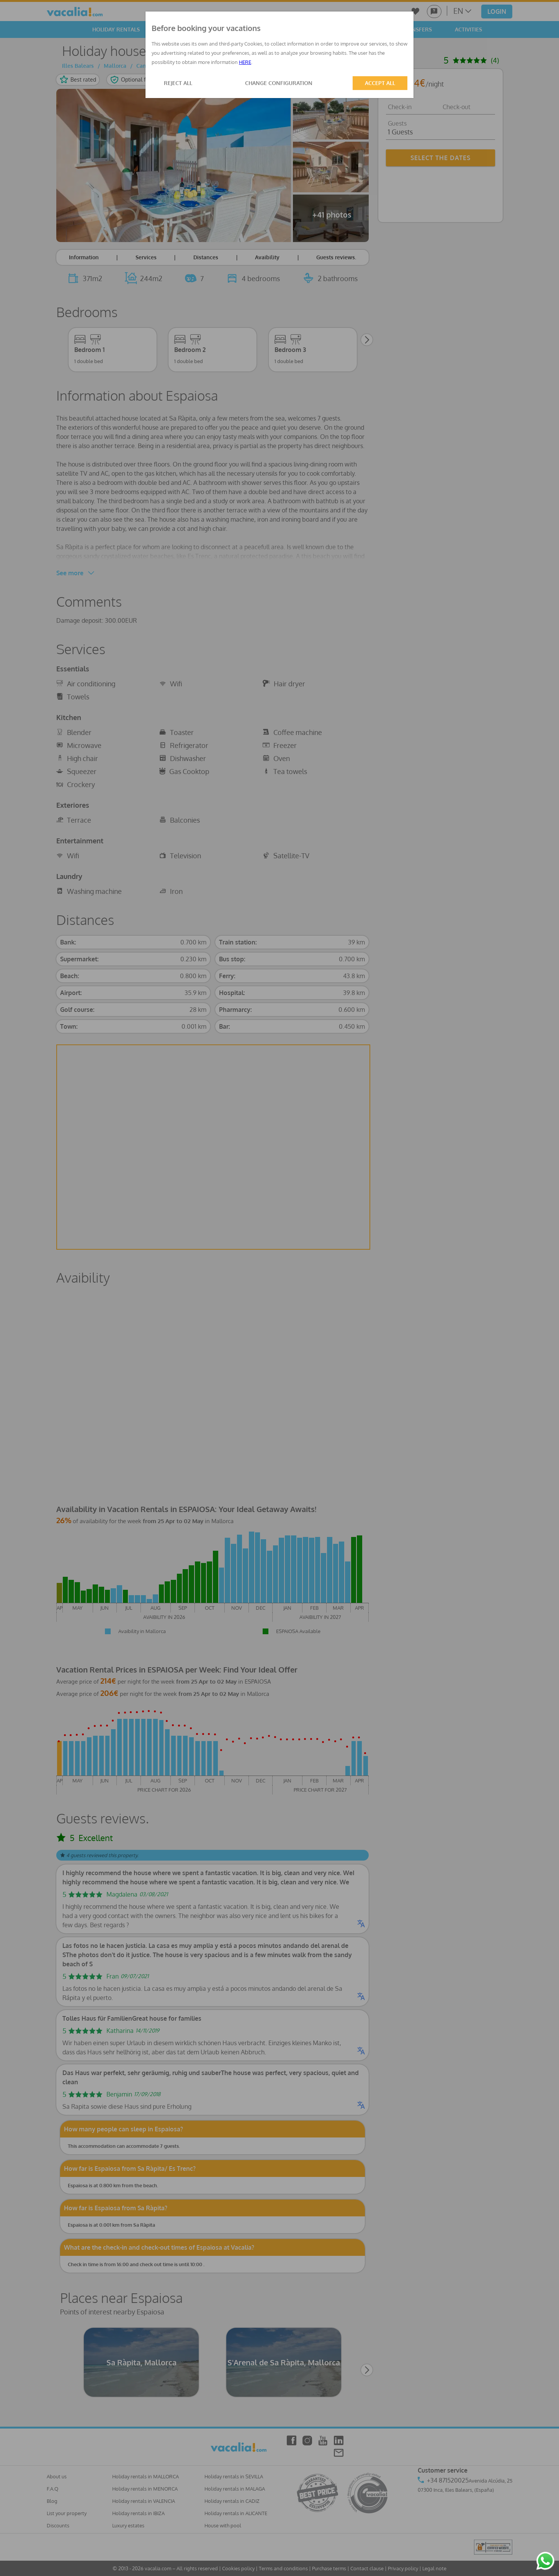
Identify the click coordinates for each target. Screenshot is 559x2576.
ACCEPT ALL (380, 83)
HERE (245, 62)
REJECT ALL (178, 83)
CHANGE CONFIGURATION (278, 83)
